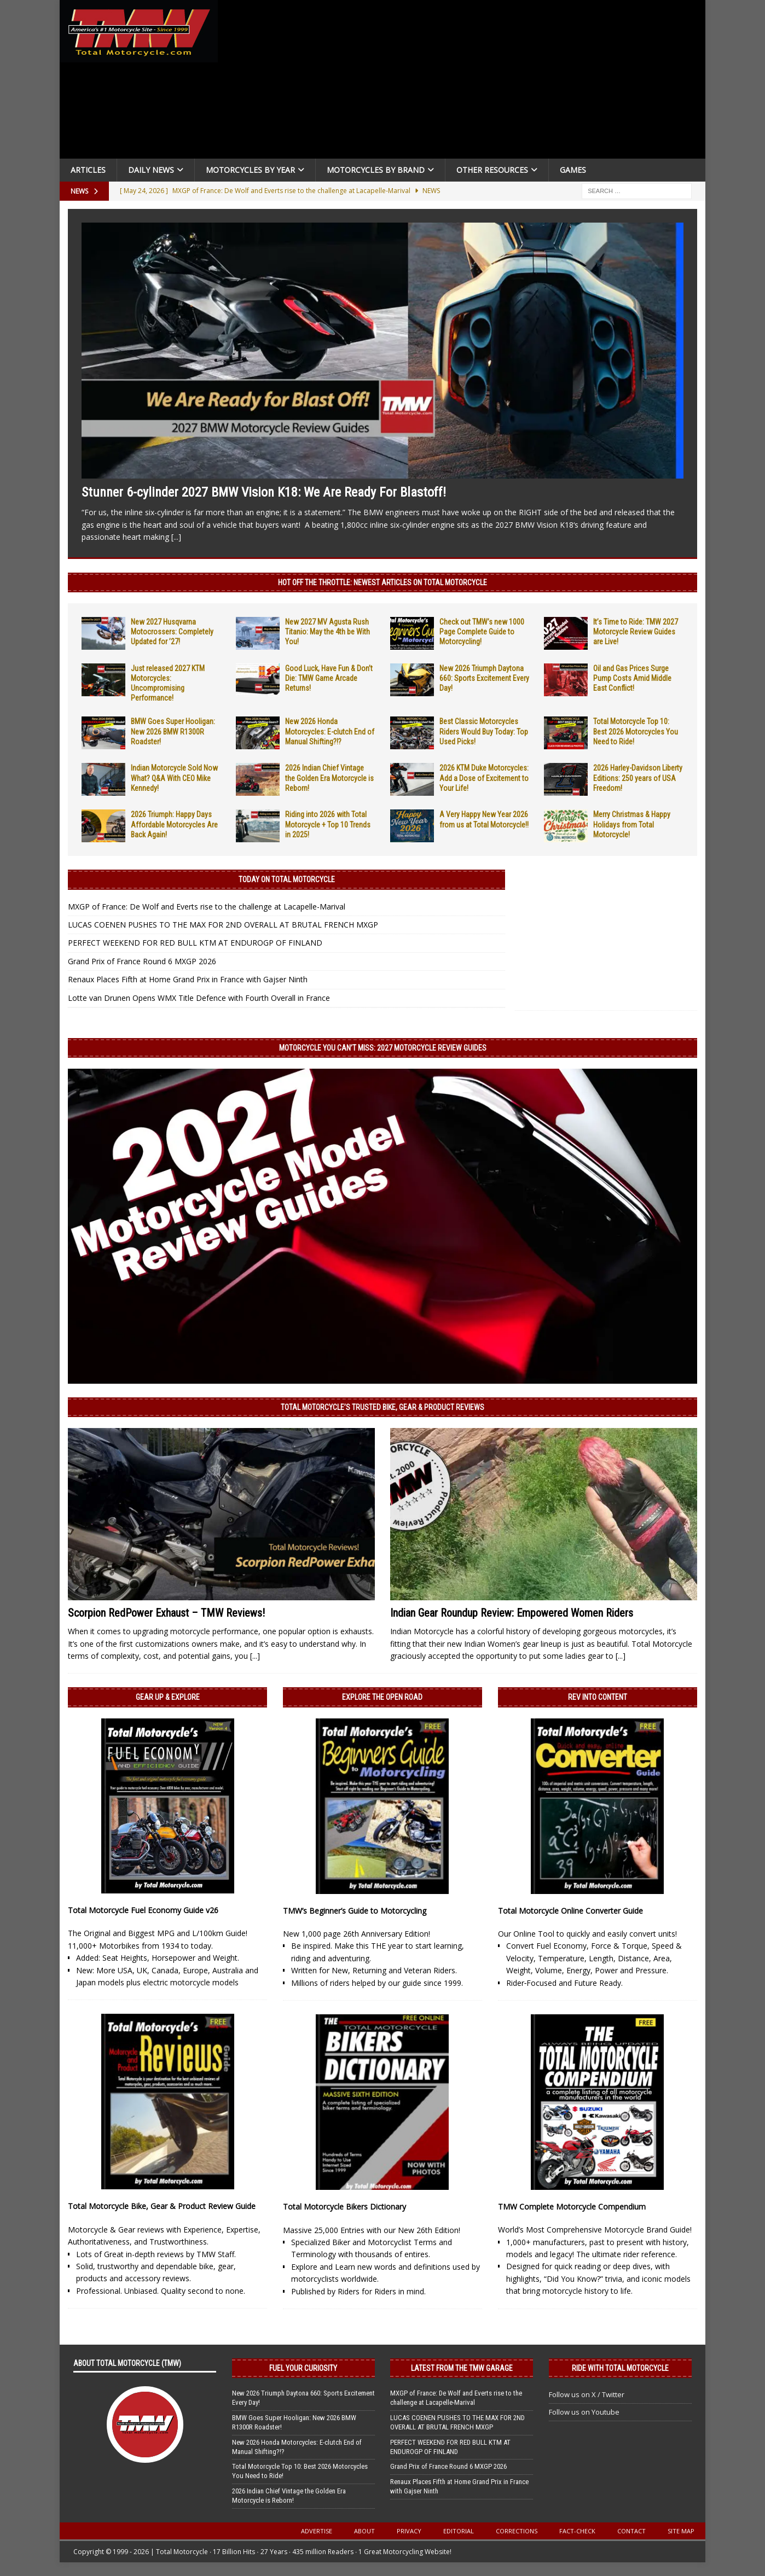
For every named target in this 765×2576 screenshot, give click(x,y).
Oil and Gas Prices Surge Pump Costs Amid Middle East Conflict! (632, 678)
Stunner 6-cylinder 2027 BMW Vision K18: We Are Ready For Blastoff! (264, 492)
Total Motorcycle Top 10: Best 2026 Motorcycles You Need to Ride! (635, 731)
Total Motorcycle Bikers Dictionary (344, 2206)
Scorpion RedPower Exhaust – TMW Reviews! (166, 1612)
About (364, 2531)
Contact (631, 2531)
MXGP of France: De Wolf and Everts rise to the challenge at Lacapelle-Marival (206, 906)
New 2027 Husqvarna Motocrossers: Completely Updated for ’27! (172, 631)
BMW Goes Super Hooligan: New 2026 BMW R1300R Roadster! (173, 731)
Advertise (316, 2531)
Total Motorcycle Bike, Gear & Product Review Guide (162, 2206)
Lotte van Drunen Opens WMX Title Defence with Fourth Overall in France (199, 998)
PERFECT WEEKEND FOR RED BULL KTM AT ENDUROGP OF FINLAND (195, 942)
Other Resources (492, 170)
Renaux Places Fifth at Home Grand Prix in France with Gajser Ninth (188, 979)
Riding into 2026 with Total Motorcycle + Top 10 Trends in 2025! (327, 824)
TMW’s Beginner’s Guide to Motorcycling (354, 1910)
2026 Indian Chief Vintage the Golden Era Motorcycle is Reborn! (329, 778)
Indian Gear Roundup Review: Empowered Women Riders (511, 1612)
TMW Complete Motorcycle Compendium (572, 2206)
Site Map (681, 2531)
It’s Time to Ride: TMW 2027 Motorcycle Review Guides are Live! (635, 631)
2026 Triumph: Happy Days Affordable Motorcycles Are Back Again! (174, 824)
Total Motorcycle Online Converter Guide (570, 1910)
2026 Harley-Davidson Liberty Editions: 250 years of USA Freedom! (637, 778)
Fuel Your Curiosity (303, 2368)
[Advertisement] (466, 82)
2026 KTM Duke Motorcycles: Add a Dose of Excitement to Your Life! (484, 778)
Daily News (151, 170)
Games (573, 170)
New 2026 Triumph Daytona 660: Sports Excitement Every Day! (484, 678)
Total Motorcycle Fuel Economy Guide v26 (143, 1910)
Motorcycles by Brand (376, 170)
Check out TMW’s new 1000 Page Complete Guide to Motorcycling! (481, 631)
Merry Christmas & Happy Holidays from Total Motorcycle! (631, 824)
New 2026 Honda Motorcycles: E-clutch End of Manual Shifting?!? (329, 731)
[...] (176, 537)
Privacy (409, 2531)
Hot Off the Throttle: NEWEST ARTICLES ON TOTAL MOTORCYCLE (382, 582)
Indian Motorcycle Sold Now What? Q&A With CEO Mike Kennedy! (174, 778)
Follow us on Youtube (584, 2412)
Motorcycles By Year (250, 170)
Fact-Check (577, 2531)
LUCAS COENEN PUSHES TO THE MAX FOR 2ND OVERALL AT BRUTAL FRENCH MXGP (223, 924)
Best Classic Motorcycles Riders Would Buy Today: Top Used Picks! (483, 731)
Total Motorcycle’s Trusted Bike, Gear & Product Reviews (382, 1407)
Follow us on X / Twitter (586, 2394)
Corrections (516, 2531)
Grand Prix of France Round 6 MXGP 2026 (142, 961)
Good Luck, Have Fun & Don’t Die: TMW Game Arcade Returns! (329, 678)
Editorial (458, 2531)
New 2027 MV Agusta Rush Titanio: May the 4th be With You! (327, 631)
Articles (88, 170)
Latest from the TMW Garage (462, 2368)
